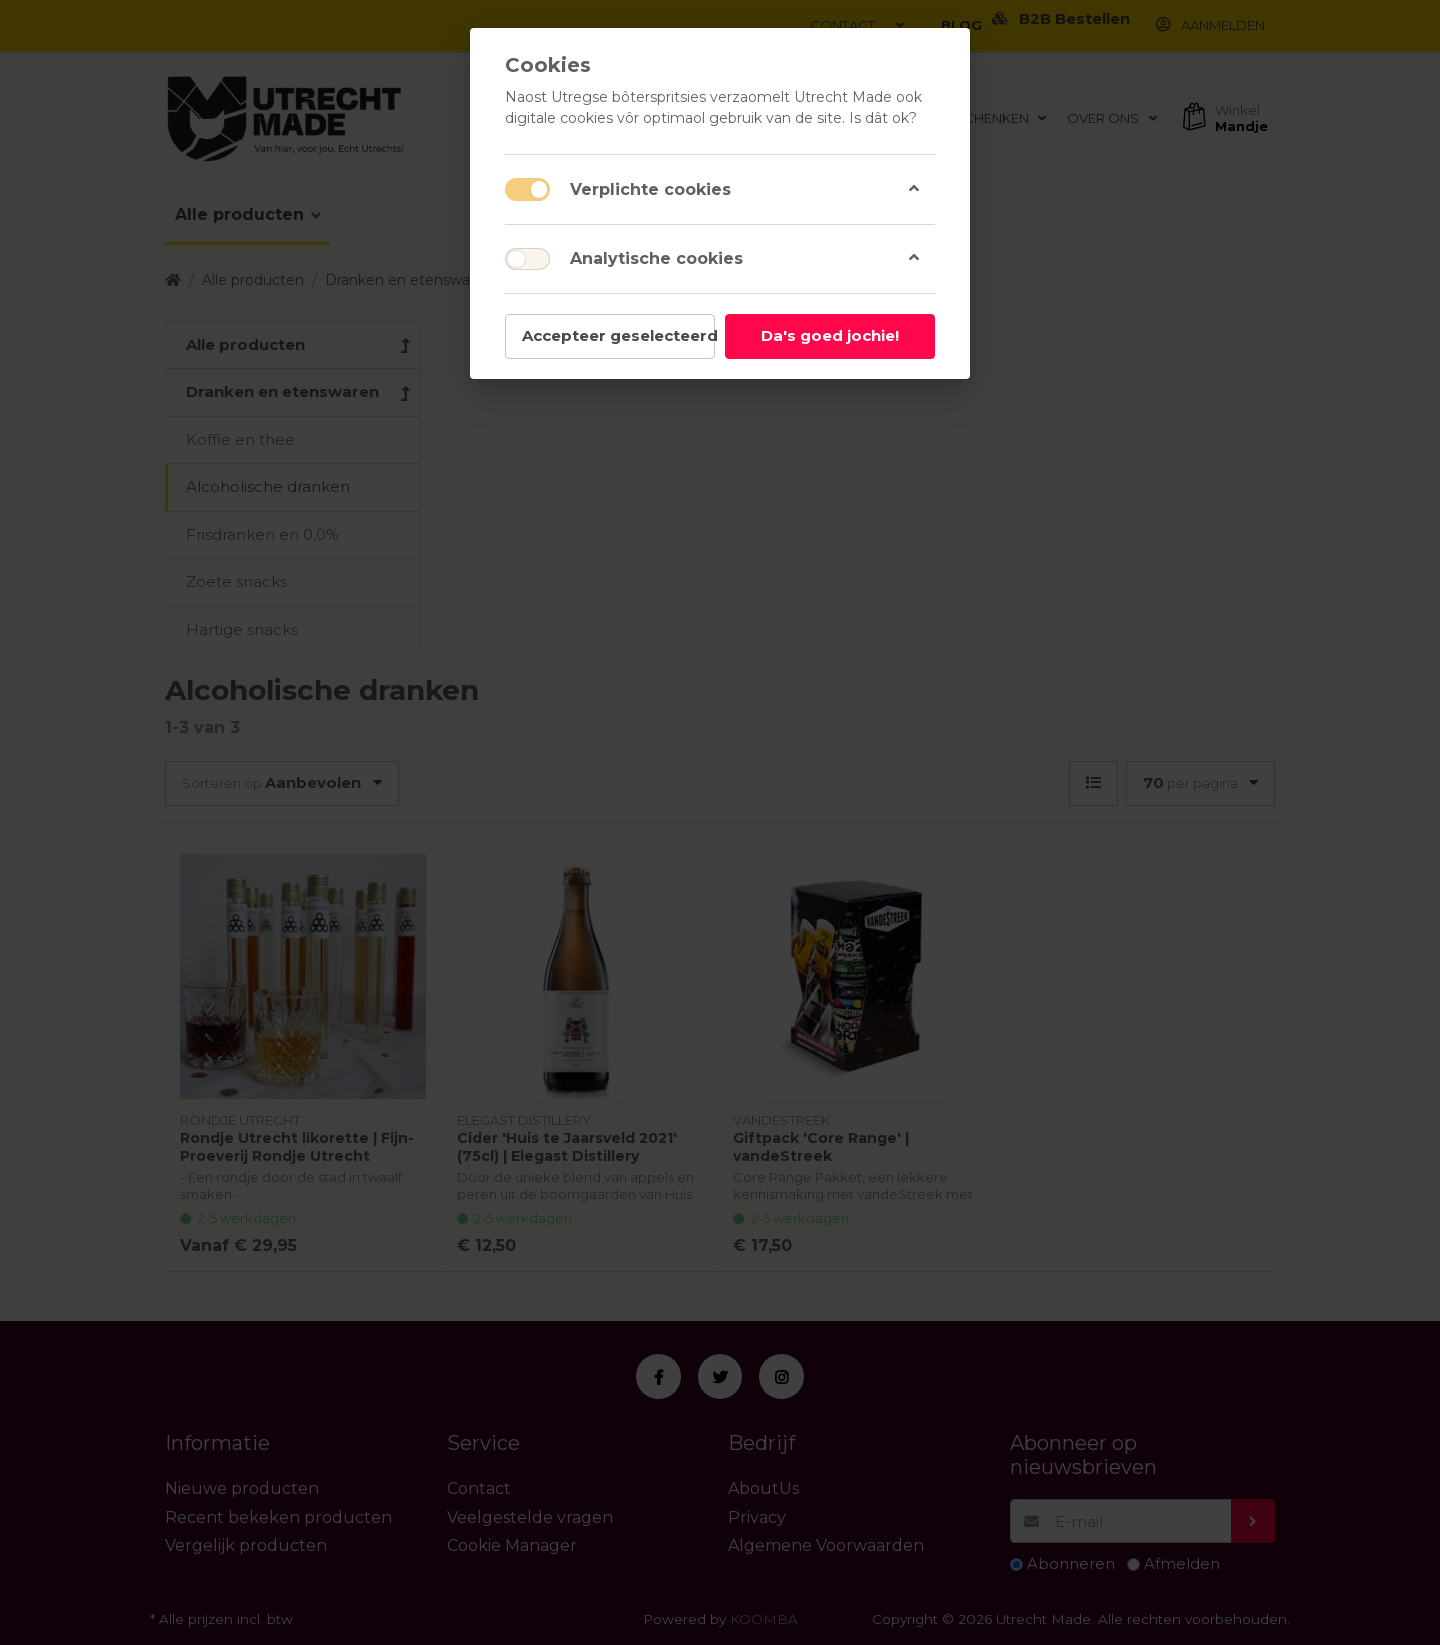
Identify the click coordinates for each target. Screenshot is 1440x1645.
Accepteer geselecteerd (618, 335)
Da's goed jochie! (830, 335)
